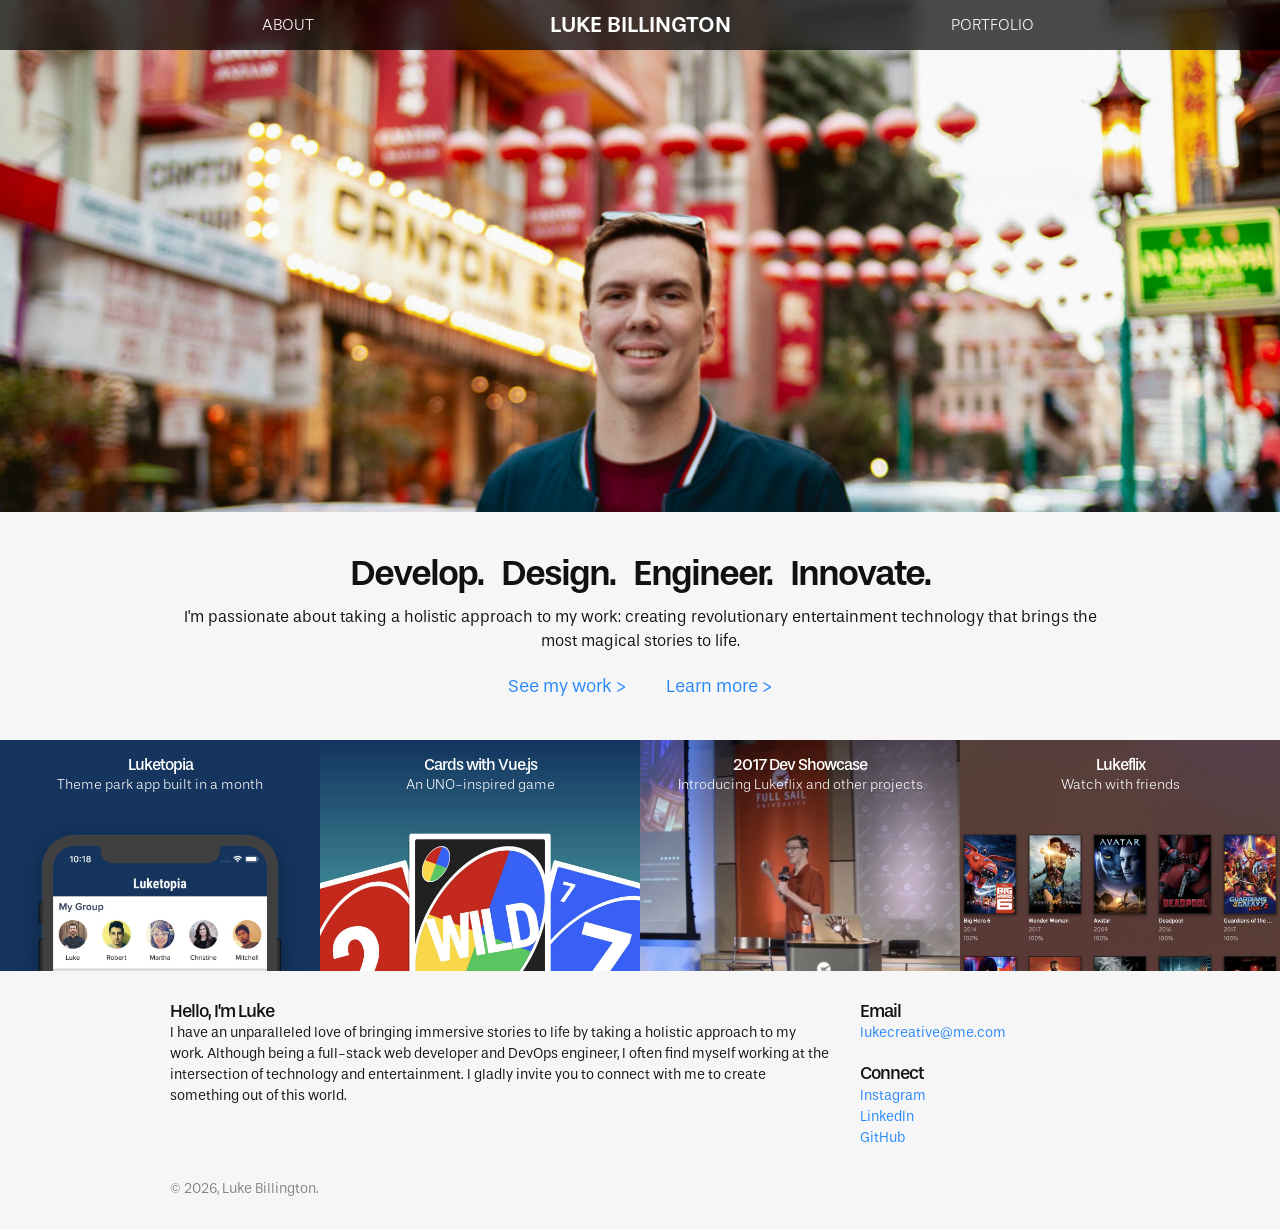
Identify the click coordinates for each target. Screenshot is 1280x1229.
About (288, 24)
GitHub (882, 1137)
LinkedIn (887, 1116)
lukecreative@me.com (933, 1032)
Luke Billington (640, 24)
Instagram (893, 1095)
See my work (560, 686)
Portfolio (992, 24)
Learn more (712, 686)
